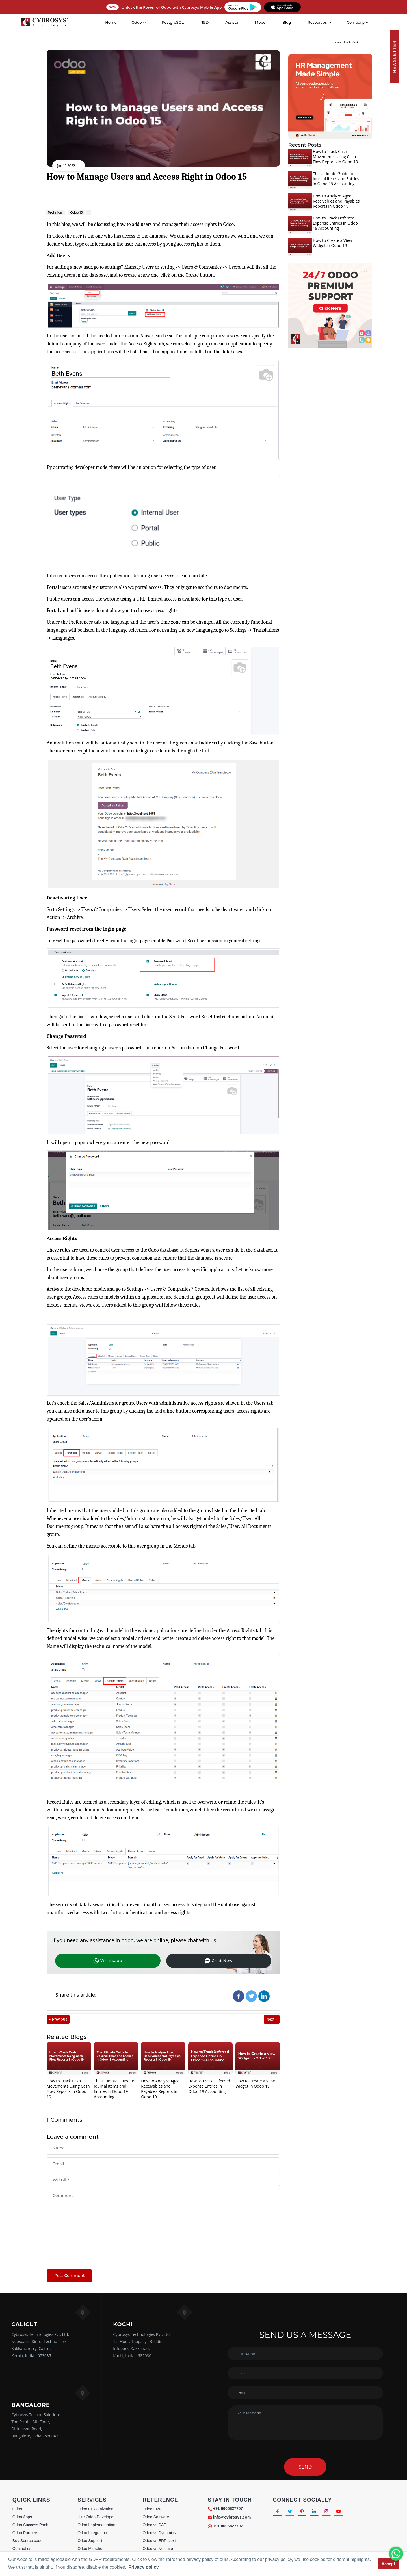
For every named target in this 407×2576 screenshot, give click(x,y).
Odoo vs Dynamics (159, 2533)
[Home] (44, 23)
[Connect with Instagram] (333, 2512)
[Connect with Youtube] (347, 2512)
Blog (287, 22)
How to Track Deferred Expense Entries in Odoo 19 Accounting (209, 2086)
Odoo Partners (25, 2533)
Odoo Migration (91, 2549)
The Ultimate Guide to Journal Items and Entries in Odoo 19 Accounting (114, 2089)
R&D (205, 22)
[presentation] (90, 2250)
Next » (271, 2019)
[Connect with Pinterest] (305, 2512)
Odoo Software (156, 2517)
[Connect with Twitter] (292, 2512)
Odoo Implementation (96, 2525)
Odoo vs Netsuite (158, 2549)
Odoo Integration (92, 2533)
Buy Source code (27, 2541)
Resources (317, 22)
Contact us (21, 2549)
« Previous (58, 2019)
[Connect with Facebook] (278, 2512)
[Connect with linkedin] (319, 2512)
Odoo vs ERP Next (159, 2541)
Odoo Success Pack (30, 2525)
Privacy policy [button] (143, 2567)
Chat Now (145, 1960)
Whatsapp (83, 1960)
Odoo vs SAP (154, 2525)
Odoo (17, 2509)
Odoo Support (89, 2541)
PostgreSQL (173, 22)
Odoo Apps (22, 2517)
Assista (232, 22)
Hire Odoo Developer (96, 2517)
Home (111, 22)
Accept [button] (388, 2564)
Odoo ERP (152, 2509)
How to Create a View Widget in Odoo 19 (255, 2083)
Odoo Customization (95, 2509)
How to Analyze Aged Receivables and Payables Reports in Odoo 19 (160, 2089)
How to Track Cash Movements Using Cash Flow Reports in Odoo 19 (68, 2089)
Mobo (260, 22)
